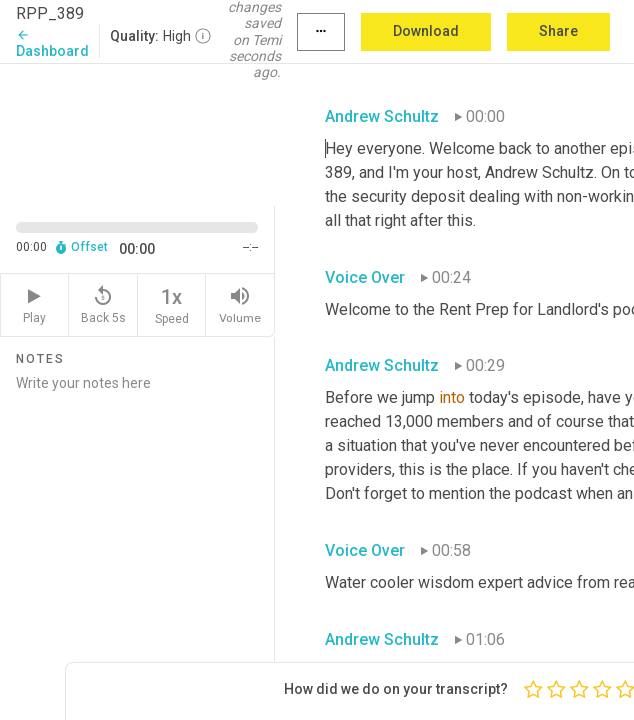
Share (558, 31)
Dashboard (52, 43)
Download (426, 31)
